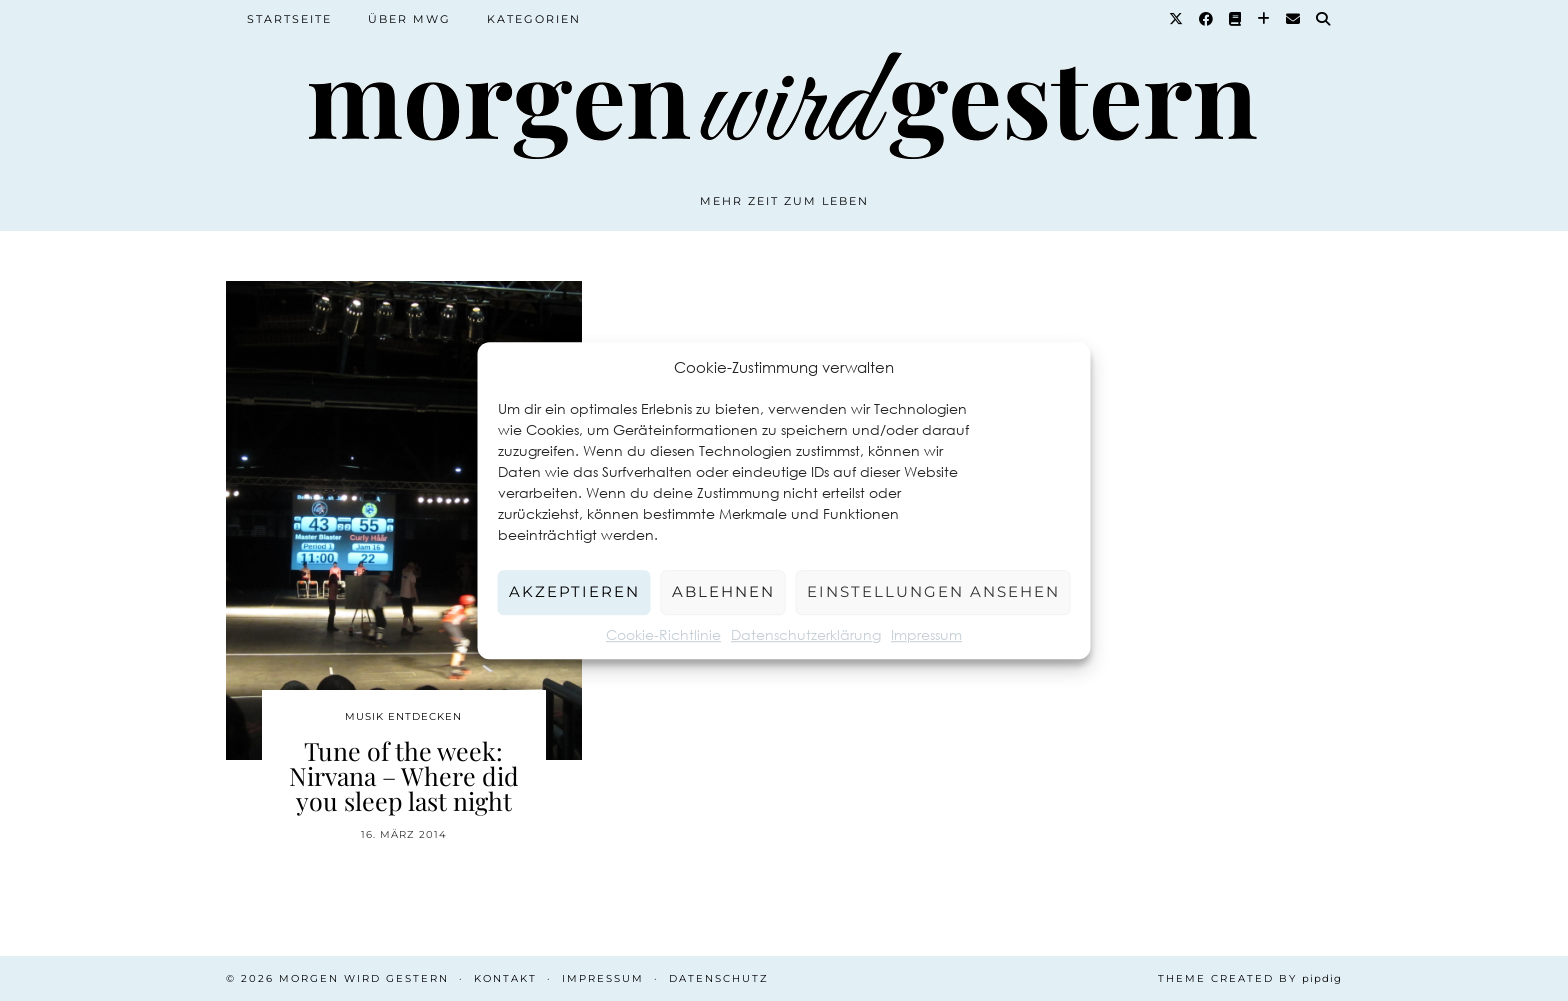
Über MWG (409, 19)
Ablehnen (723, 591)
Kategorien (534, 19)
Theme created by (1250, 978)
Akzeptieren (574, 591)
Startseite (289, 19)
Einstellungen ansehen (933, 591)
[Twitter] (1177, 19)
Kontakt (505, 978)
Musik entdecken (403, 716)
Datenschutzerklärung (806, 634)
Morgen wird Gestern (364, 978)
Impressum (926, 634)
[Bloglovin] (1264, 19)
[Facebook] (1207, 19)
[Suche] (1324, 19)
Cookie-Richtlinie (663, 634)
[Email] (1294, 19)
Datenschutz (719, 978)
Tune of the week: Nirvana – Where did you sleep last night (404, 775)
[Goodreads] (1236, 19)
